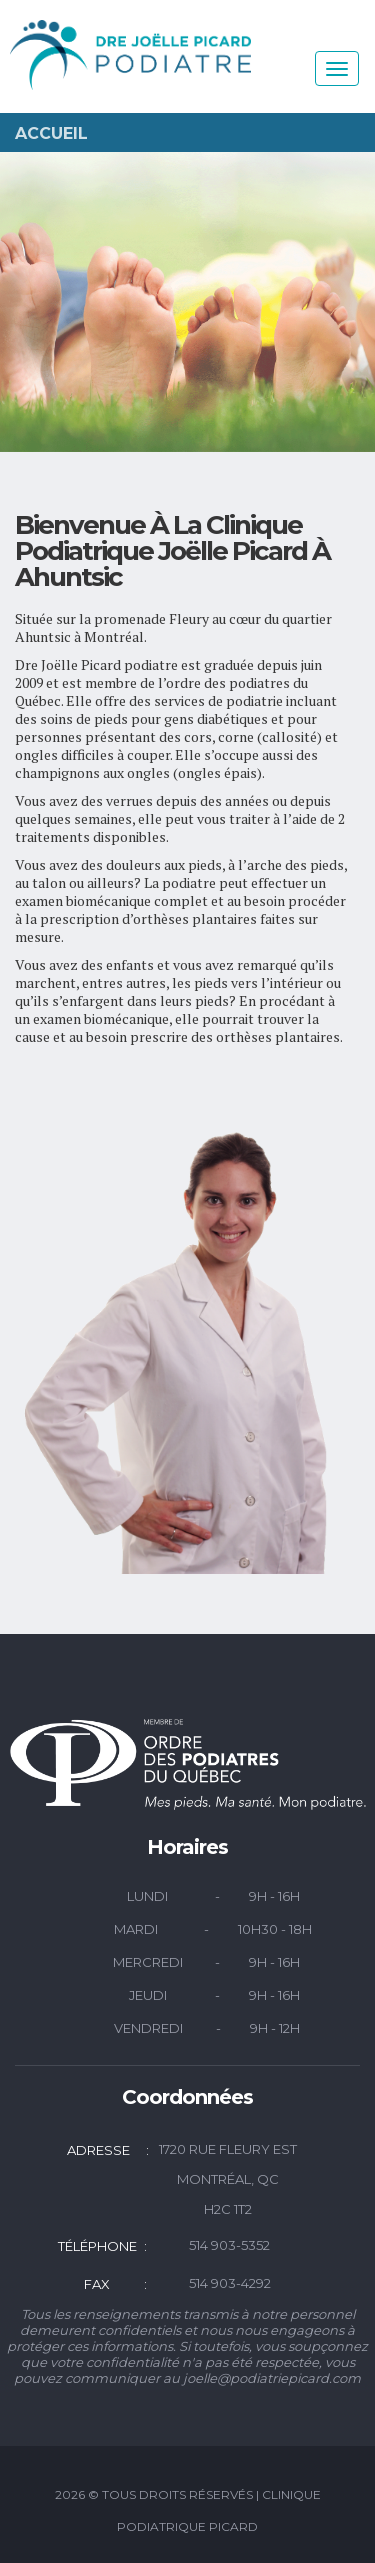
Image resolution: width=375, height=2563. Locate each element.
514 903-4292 (230, 2283)
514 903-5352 (229, 2245)
